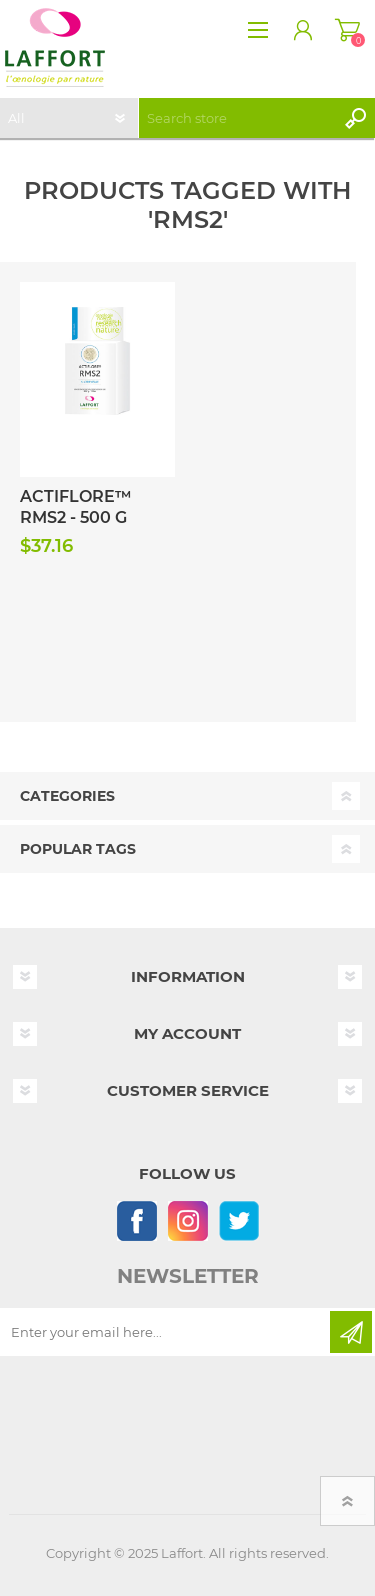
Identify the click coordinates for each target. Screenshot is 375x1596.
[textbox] (237, 118)
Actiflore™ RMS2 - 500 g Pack (76, 517)
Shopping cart (347, 30)
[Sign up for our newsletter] (166, 1332)
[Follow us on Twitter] (238, 1220)
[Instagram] (187, 1220)
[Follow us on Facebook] (136, 1220)
